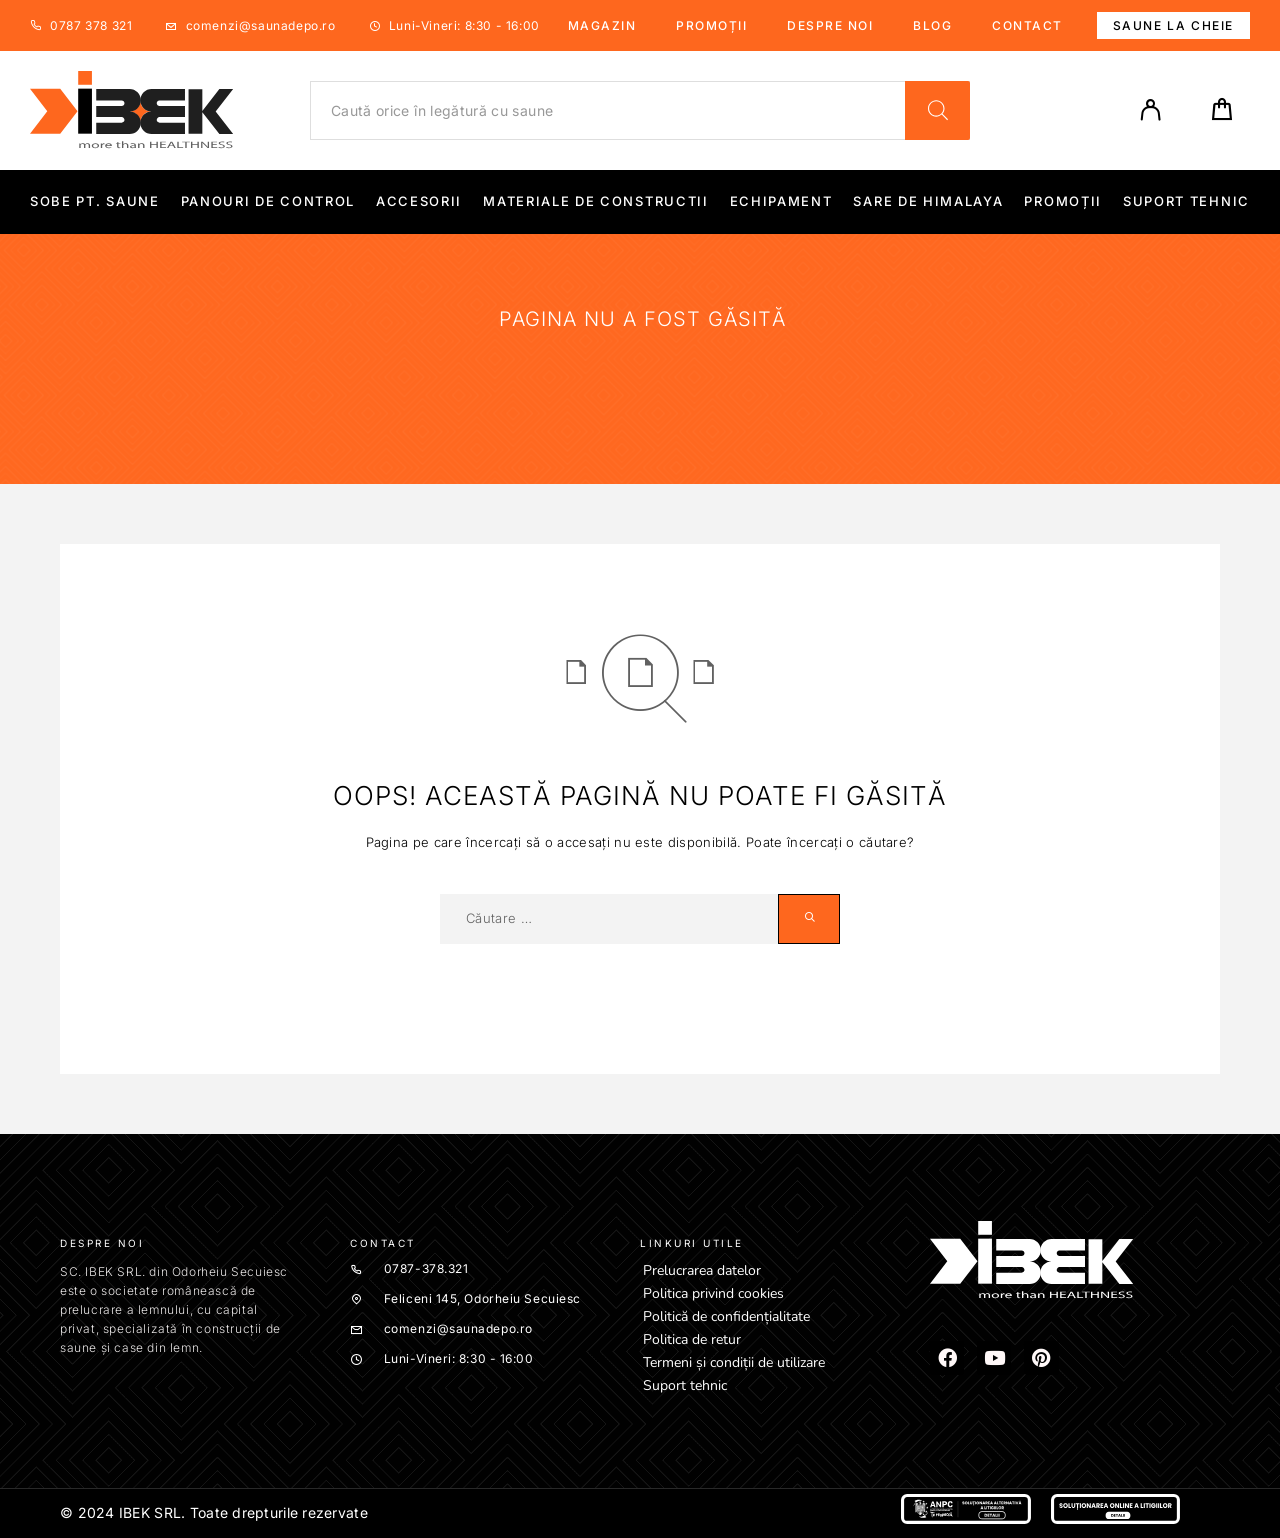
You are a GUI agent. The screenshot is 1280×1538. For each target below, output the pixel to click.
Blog (932, 25)
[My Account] (1151, 110)
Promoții (711, 25)
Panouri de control (268, 201)
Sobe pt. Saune (95, 201)
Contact (1027, 25)
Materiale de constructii (596, 201)
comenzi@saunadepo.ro (261, 25)
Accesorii (419, 201)
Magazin (602, 25)
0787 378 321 (91, 25)
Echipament (781, 201)
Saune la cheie (1173, 25)
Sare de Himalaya (928, 201)
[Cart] (1222, 115)
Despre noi (830, 25)
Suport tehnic (1186, 201)
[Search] (937, 110)
